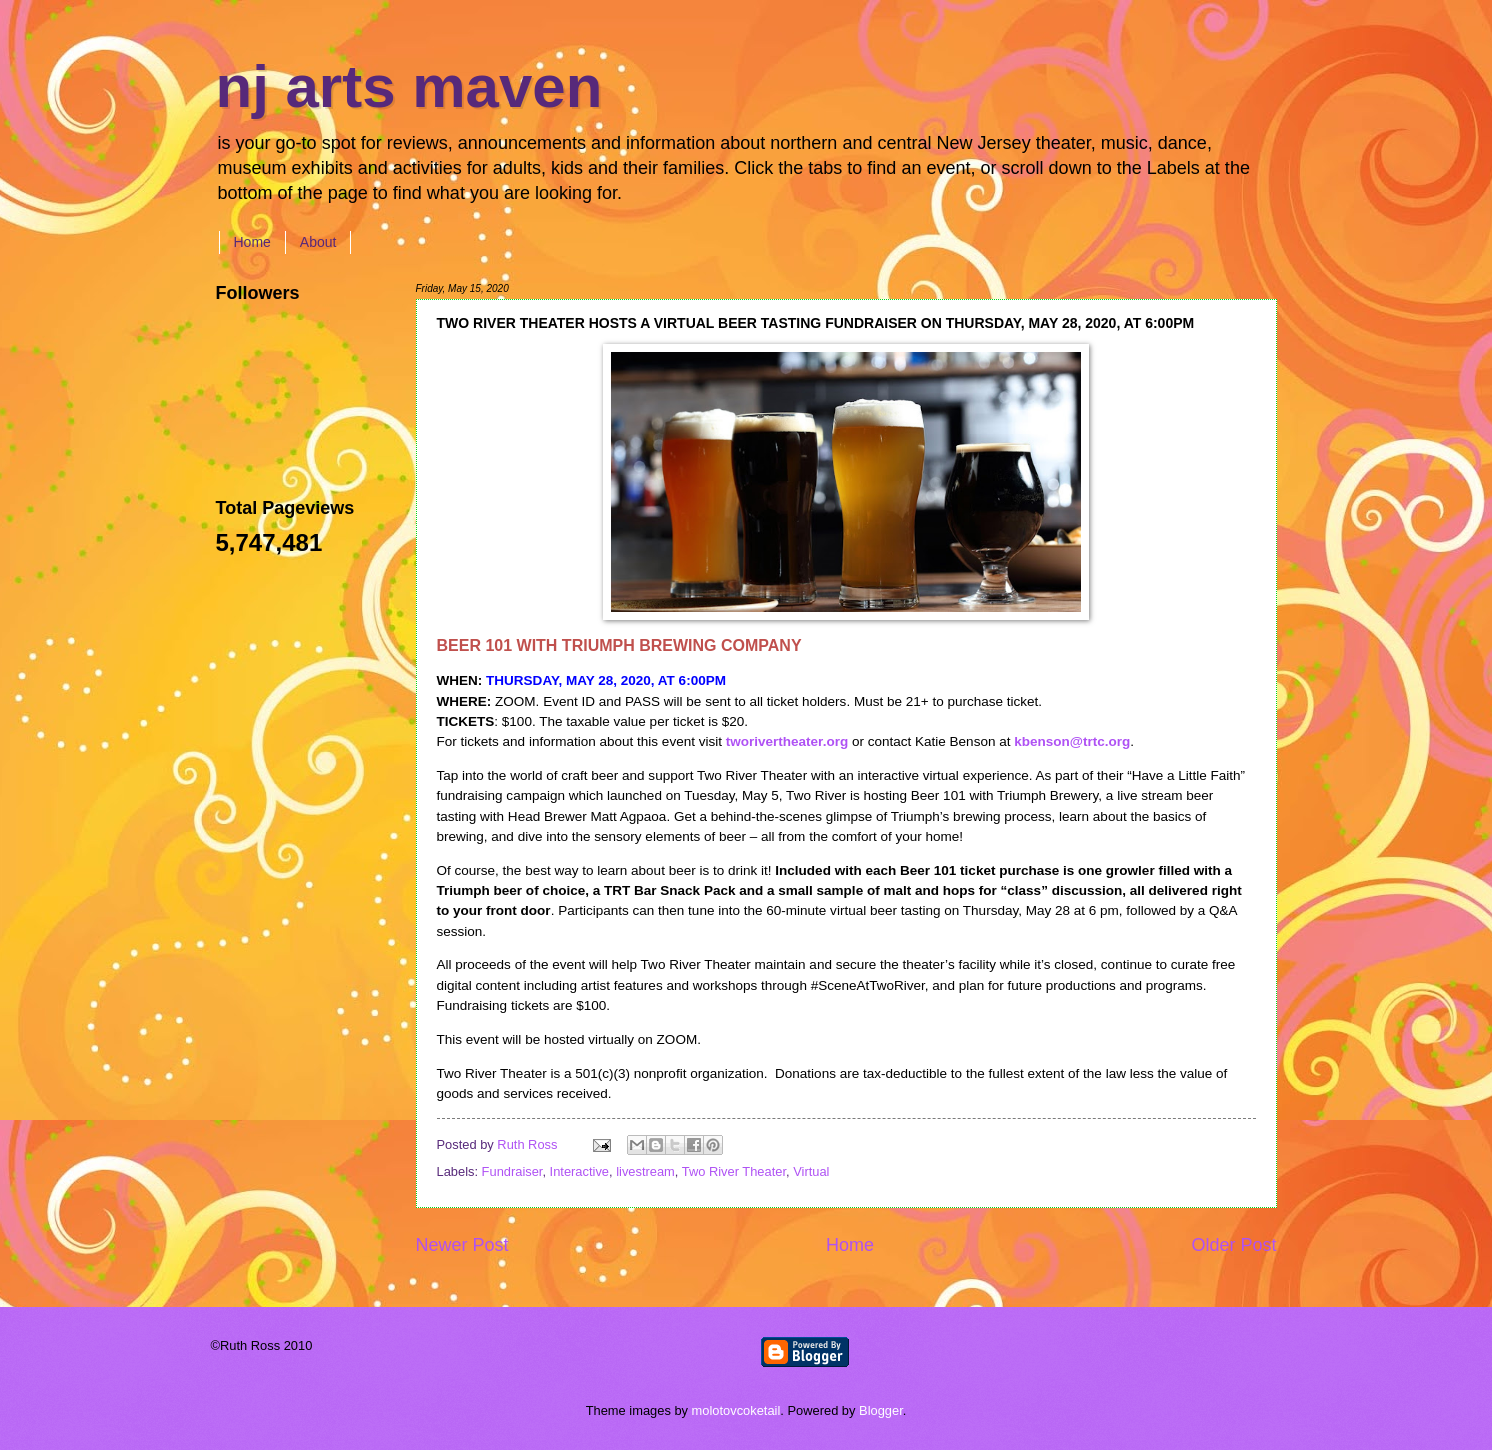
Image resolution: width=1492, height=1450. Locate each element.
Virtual (811, 1171)
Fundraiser (512, 1171)
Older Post (1233, 1245)
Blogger (881, 1410)
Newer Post (462, 1245)
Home (252, 242)
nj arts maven (409, 86)
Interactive (579, 1171)
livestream (645, 1171)
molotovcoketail (736, 1410)
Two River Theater (734, 1171)
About (318, 242)
